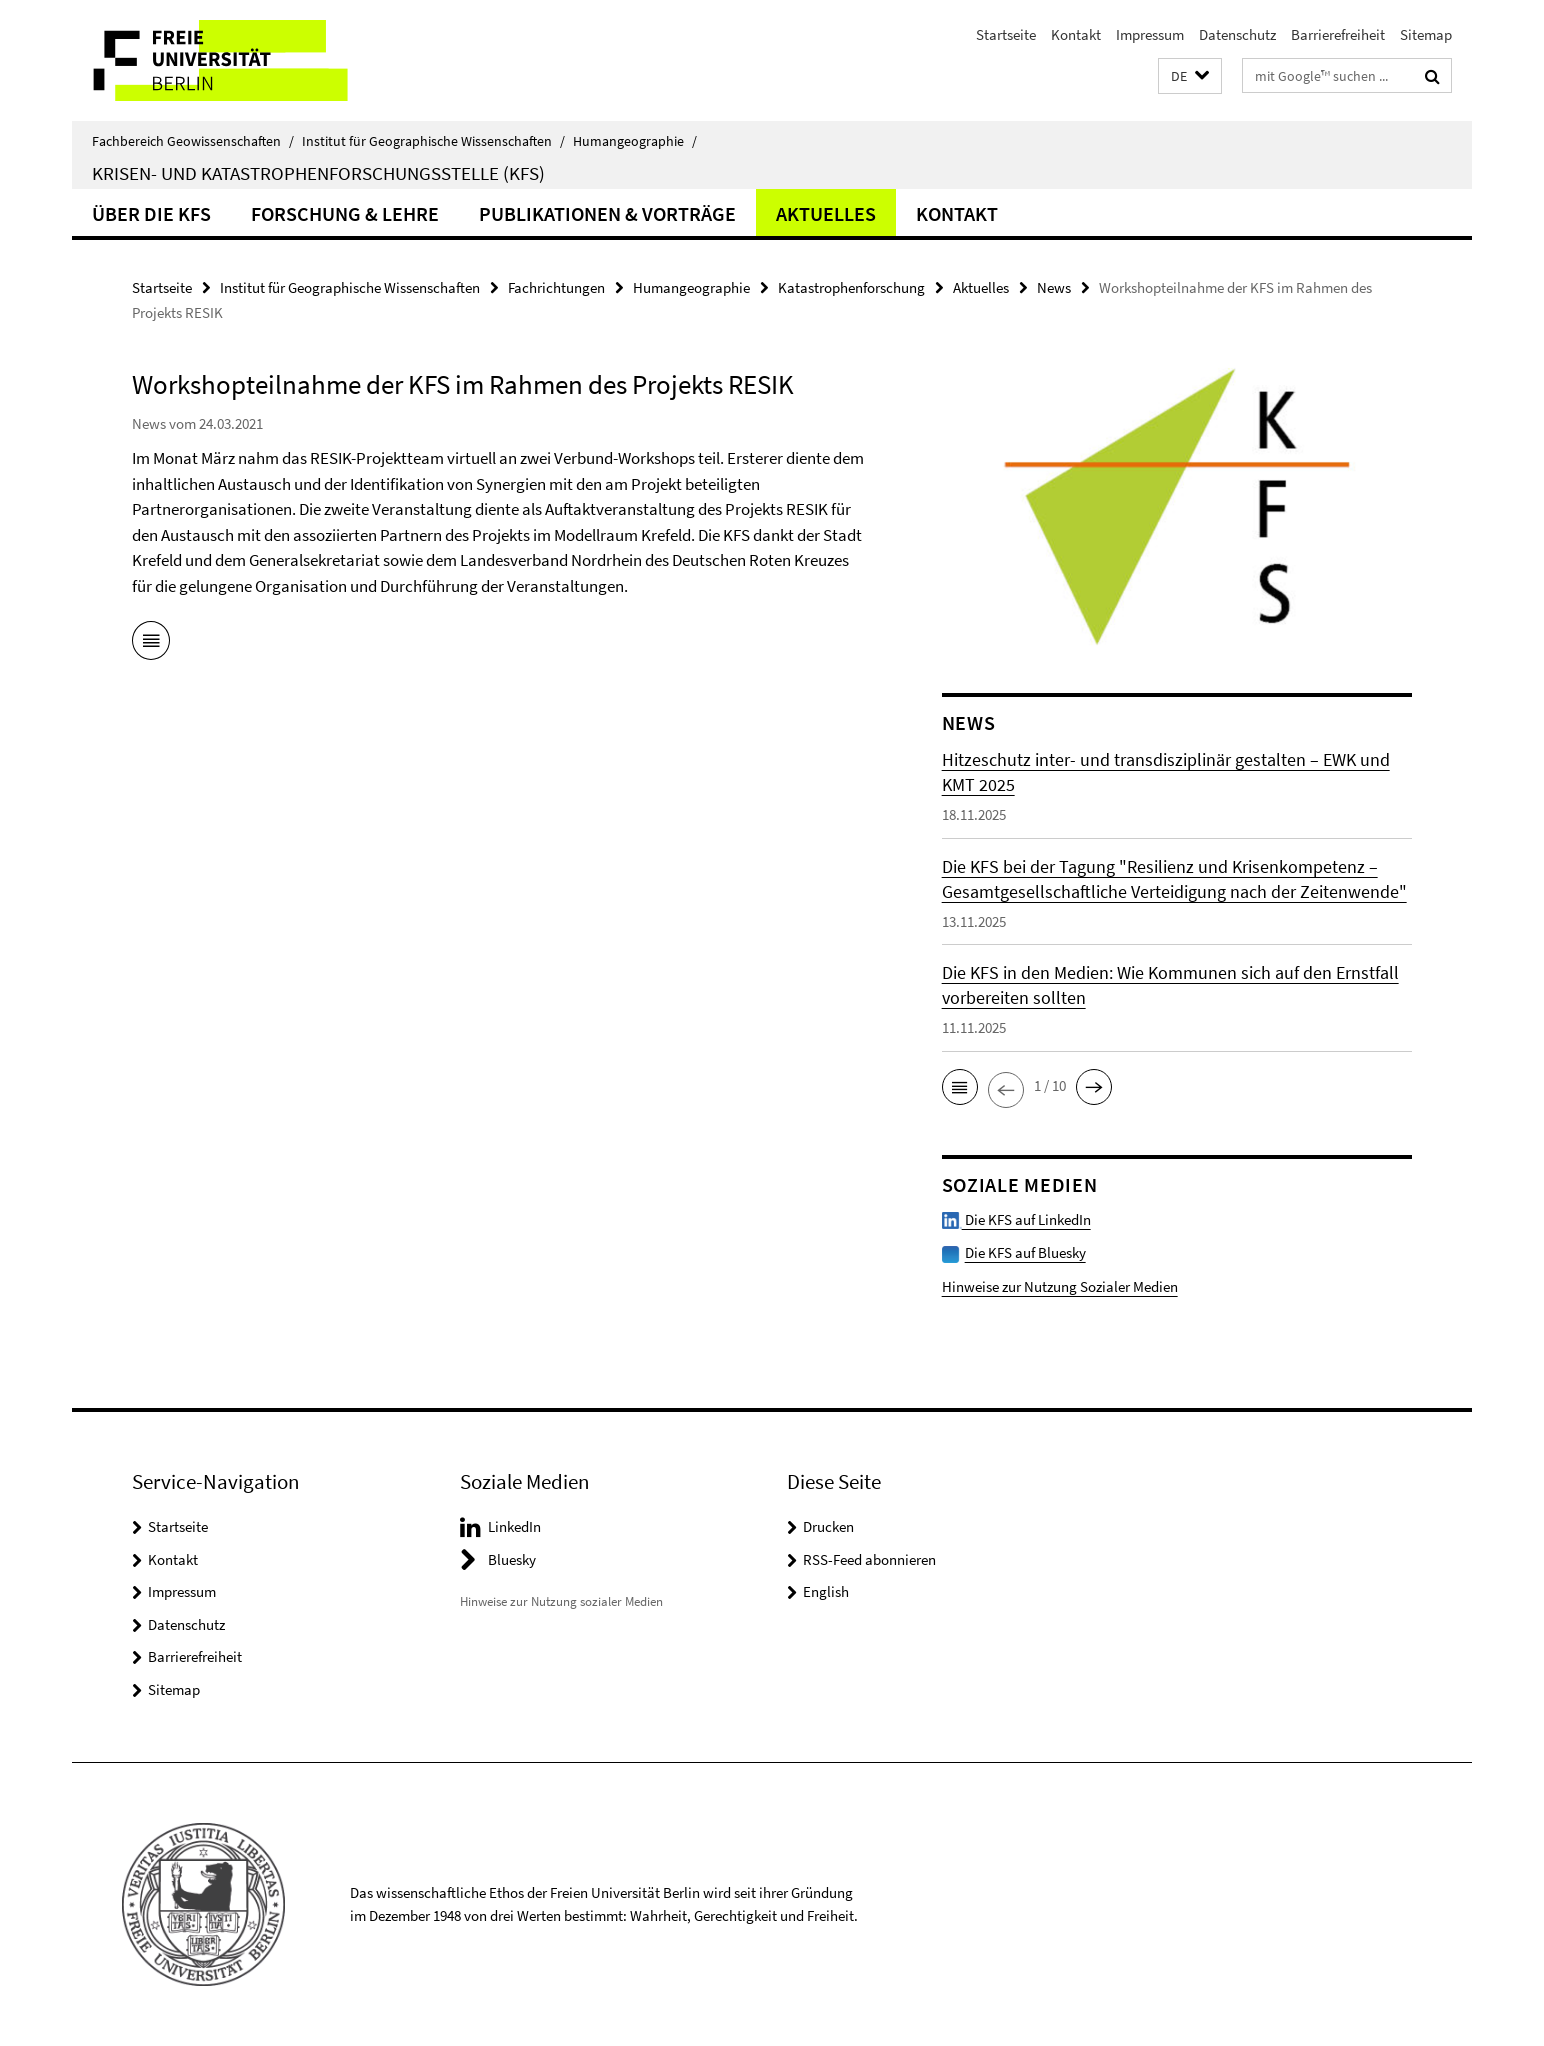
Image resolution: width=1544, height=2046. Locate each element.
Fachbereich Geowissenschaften (193, 141)
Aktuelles (826, 213)
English (826, 1591)
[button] (1190, 76)
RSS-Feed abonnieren (869, 1559)
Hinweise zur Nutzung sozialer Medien (561, 1601)
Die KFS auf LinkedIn (1016, 1219)
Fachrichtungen (556, 287)
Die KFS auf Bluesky (1025, 1252)
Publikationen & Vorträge (607, 213)
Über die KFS (151, 213)
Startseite (1006, 34)
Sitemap (1426, 34)
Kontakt (1076, 34)
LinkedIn (514, 1526)
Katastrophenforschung (851, 287)
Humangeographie (635, 141)
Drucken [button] (828, 1526)
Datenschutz (1237, 34)
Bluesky (512, 1559)
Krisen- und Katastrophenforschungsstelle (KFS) (318, 173)
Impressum (1150, 34)
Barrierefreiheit (1338, 34)
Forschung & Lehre (345, 213)
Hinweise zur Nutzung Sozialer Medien (1060, 1286)
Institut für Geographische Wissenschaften (433, 141)
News (1054, 287)
